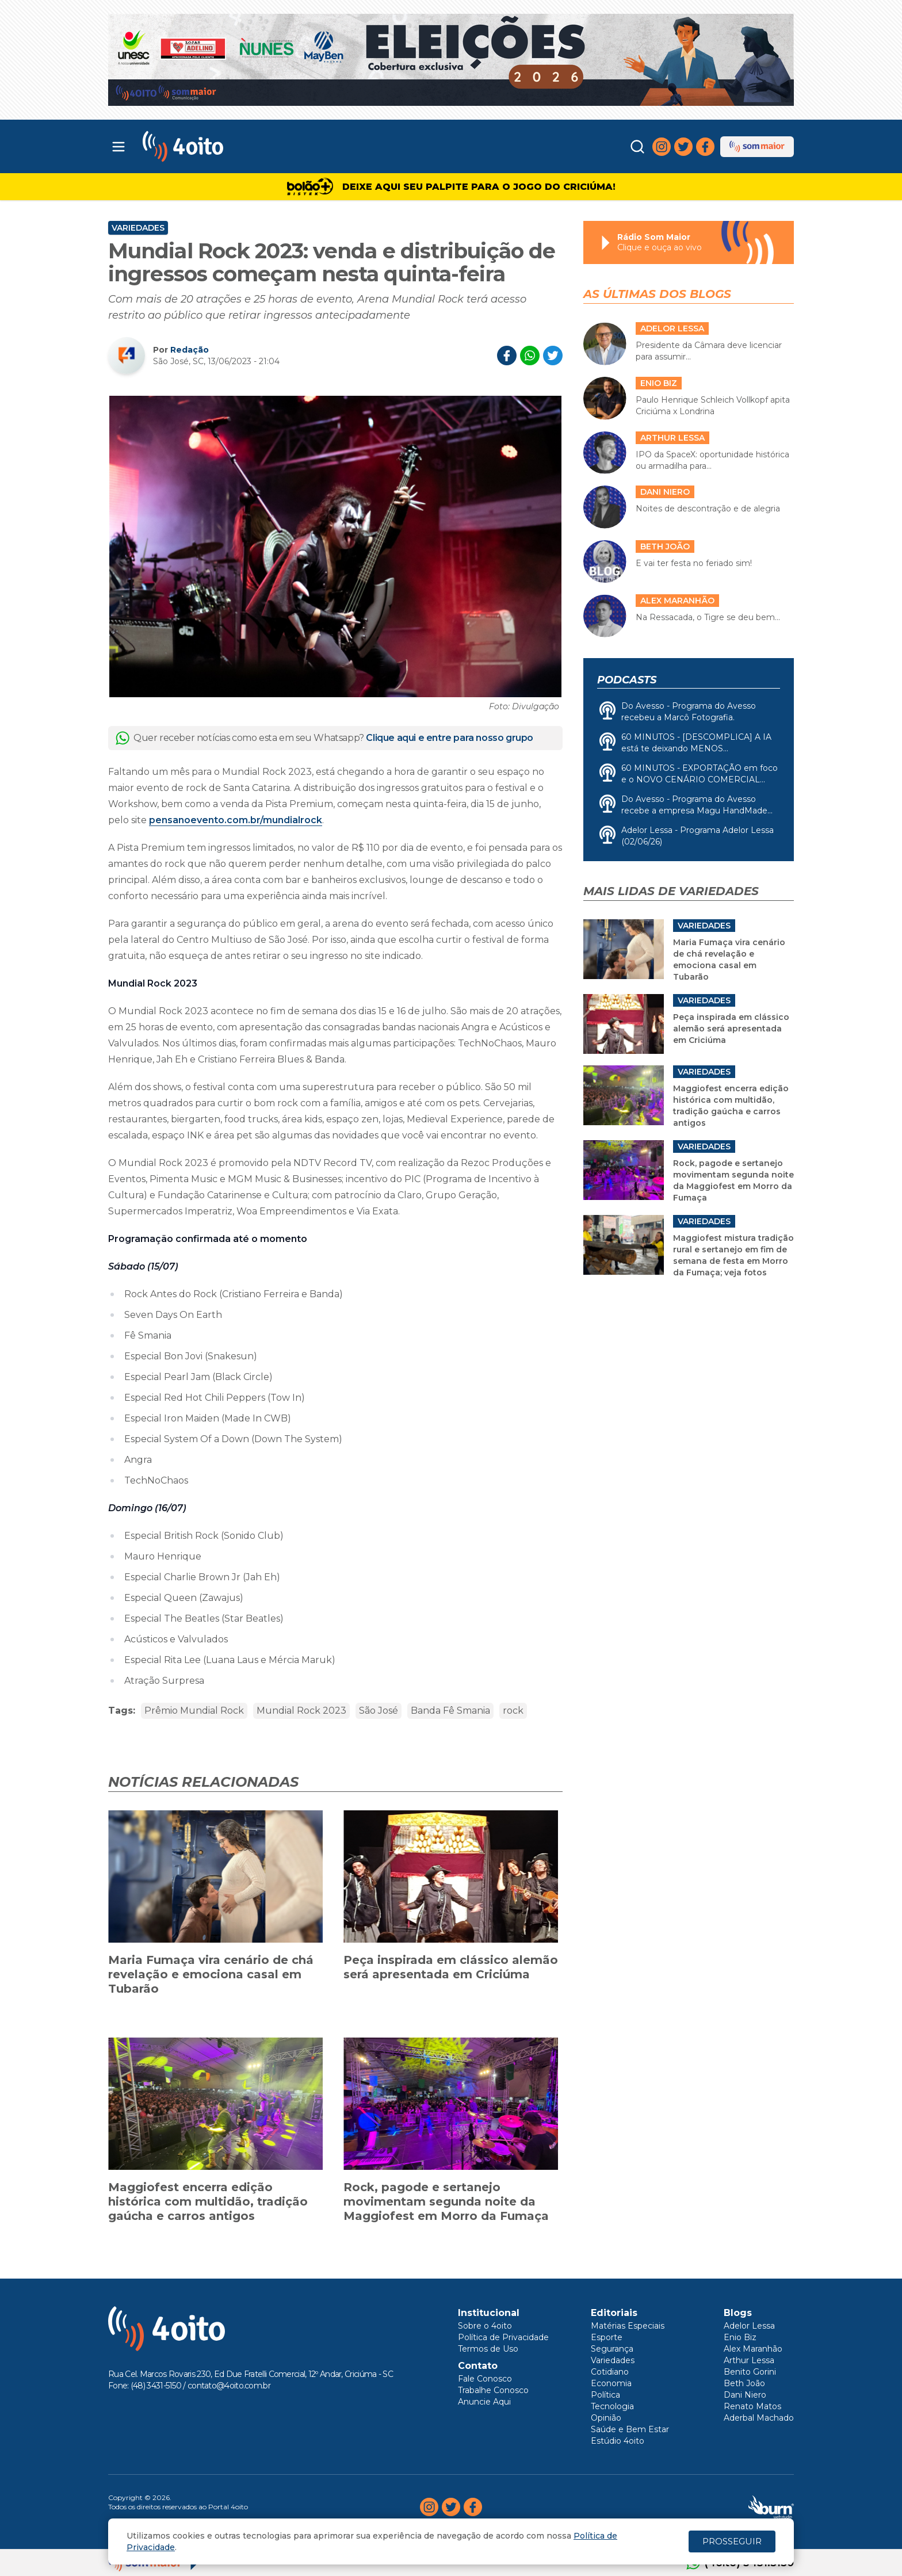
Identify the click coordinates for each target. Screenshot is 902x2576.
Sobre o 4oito (485, 2326)
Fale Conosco (485, 2379)
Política (605, 2395)
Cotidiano (610, 2372)
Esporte (606, 2337)
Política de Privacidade (503, 2337)
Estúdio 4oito (617, 2441)
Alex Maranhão (753, 2349)
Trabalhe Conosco (493, 2390)
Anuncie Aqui (484, 2402)
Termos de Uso (488, 2349)
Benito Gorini (750, 2372)
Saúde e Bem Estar (630, 2429)
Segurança (612, 2349)
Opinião (606, 2418)
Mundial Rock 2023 (301, 1710)
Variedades (138, 228)
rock (513, 1710)
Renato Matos (752, 2406)
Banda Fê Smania (450, 1710)
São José (378, 1710)
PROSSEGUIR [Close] (732, 2541)
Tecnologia (612, 2406)
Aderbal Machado (759, 2418)
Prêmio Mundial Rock (194, 1710)
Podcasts (626, 680)
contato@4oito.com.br (229, 2385)
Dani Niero (745, 2395)
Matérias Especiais (627, 2326)
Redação (189, 350)
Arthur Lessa (749, 2360)
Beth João (744, 2383)
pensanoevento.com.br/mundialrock (235, 820)
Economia (611, 2383)
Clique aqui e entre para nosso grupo (449, 737)
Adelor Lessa (749, 2326)
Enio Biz (740, 2337)
